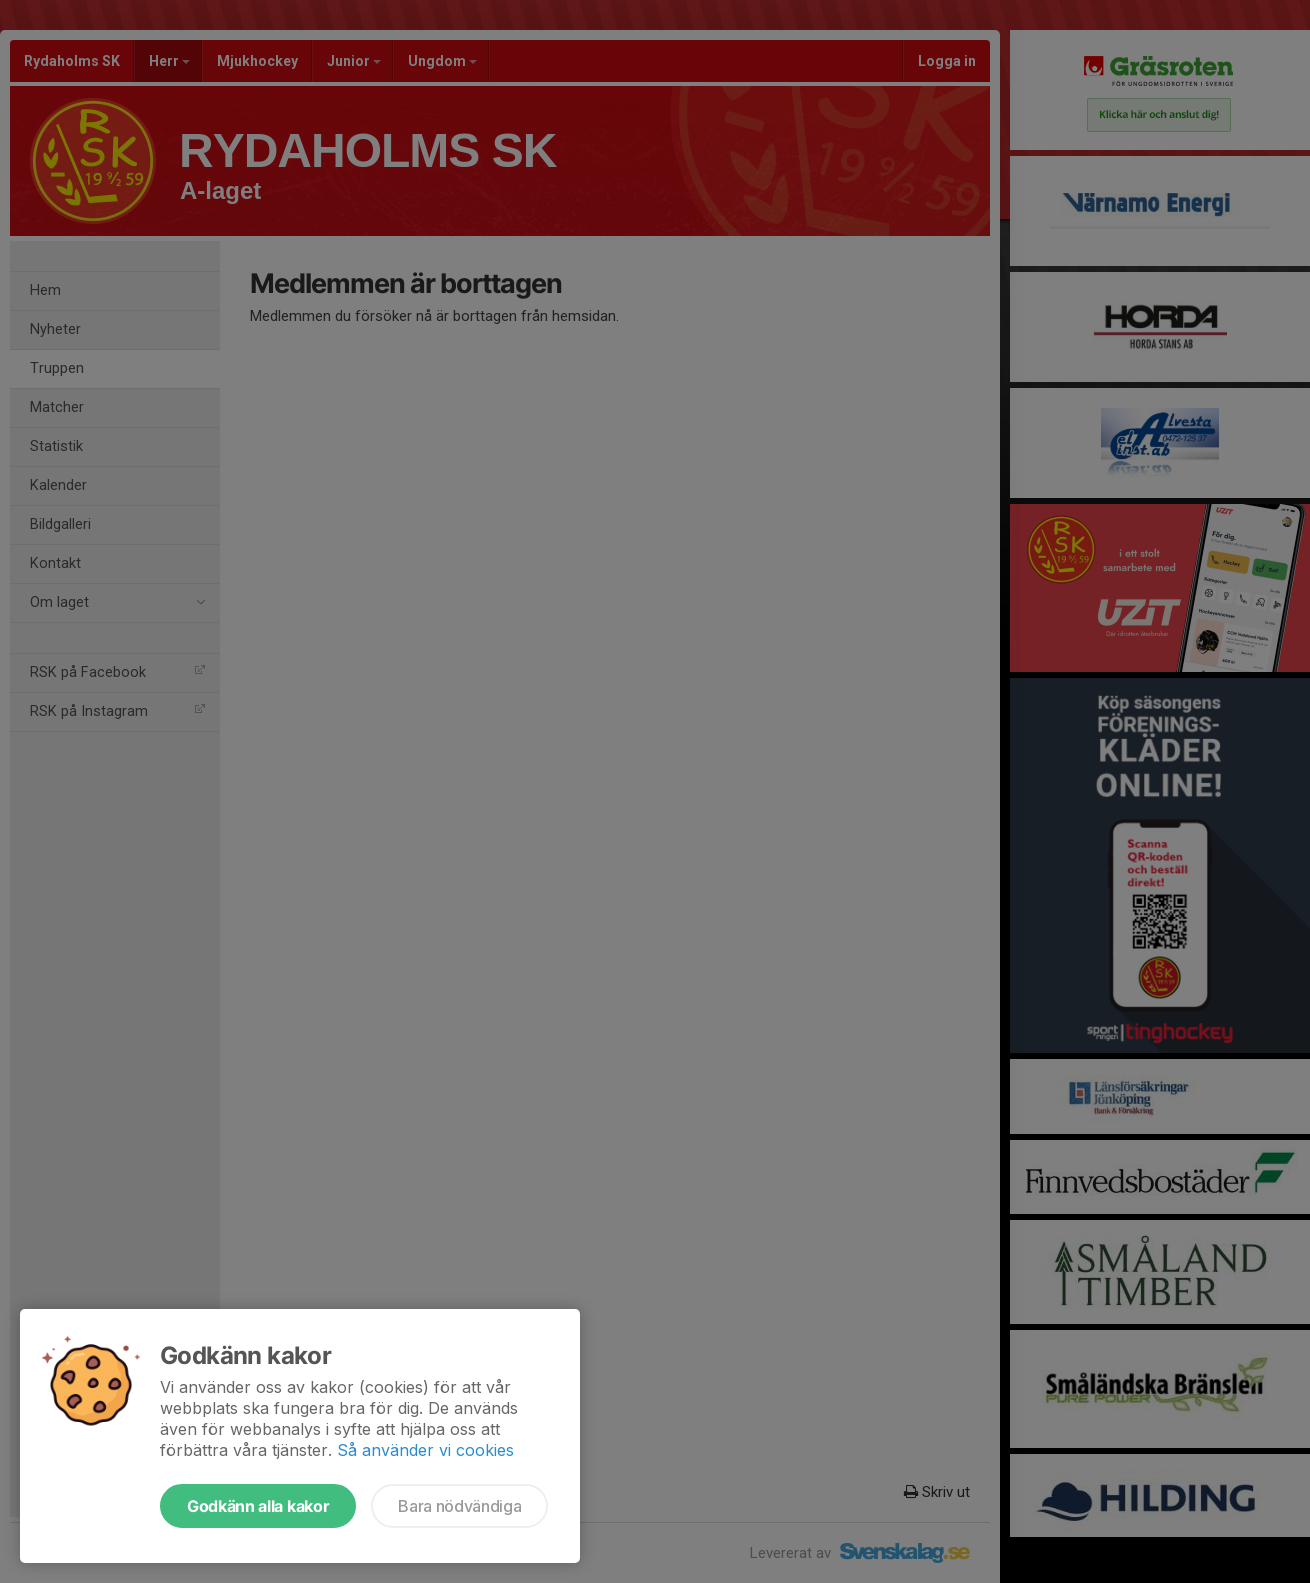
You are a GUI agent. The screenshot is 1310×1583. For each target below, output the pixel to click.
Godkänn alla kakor (258, 1506)
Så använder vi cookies (425, 1450)
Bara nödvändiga (459, 1506)
